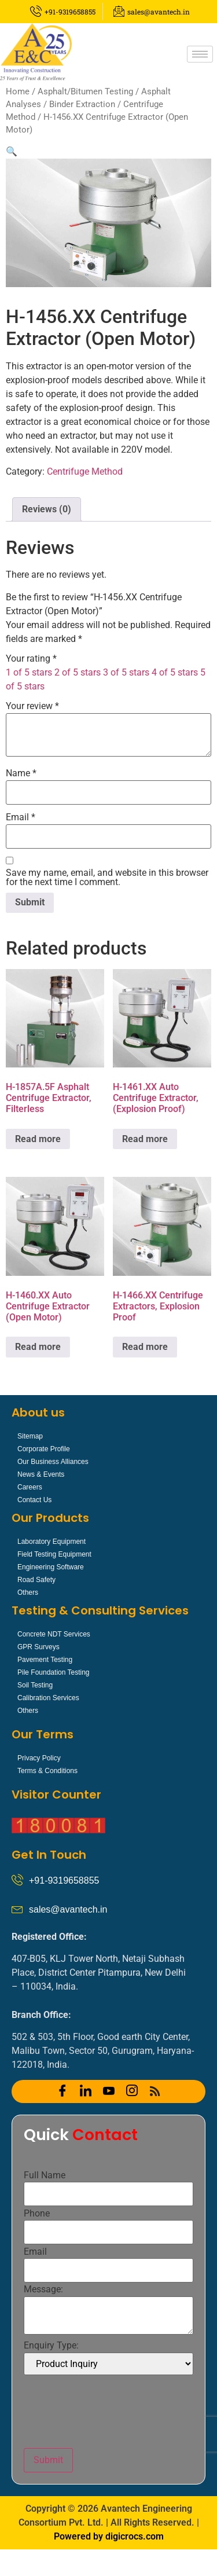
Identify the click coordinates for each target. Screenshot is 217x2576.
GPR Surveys (38, 1647)
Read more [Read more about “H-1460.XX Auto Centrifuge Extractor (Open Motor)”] (38, 1346)
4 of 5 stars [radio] (175, 672)
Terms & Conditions (47, 1771)
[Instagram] (132, 2091)
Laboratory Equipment (51, 1541)
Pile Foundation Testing (53, 1672)
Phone (37, 2213)
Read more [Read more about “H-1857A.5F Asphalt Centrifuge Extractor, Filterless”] (38, 1138)
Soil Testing (35, 1685)
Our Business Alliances (53, 1462)
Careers (29, 1487)
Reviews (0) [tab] (46, 509)
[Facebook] (62, 2091)
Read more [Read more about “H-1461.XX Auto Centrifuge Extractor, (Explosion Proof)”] (145, 1138)
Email (20, 817)
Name (21, 773)
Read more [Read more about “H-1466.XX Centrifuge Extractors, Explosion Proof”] (145, 1346)
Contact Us (34, 1500)
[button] (11, 151)
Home (18, 91)
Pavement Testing (44, 1660)
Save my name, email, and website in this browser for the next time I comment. (107, 877)
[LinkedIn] (85, 2091)
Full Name (44, 2175)
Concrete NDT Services (53, 1634)
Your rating (31, 658)
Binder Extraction (82, 104)
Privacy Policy (39, 1758)
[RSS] (155, 2091)
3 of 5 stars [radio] (126, 672)
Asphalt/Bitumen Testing (85, 91)
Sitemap (30, 1436)
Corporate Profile (43, 1449)
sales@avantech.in (68, 1909)
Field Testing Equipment (54, 1554)
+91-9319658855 (64, 1880)
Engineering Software (50, 1567)
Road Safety (36, 1580)
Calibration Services (48, 1698)
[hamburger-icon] (200, 54)
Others (27, 1592)
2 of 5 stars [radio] (77, 672)
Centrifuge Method (85, 471)
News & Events (40, 1474)
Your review (32, 706)
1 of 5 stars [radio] (29, 672)
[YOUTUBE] (108, 2091)
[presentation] (112, 2411)
